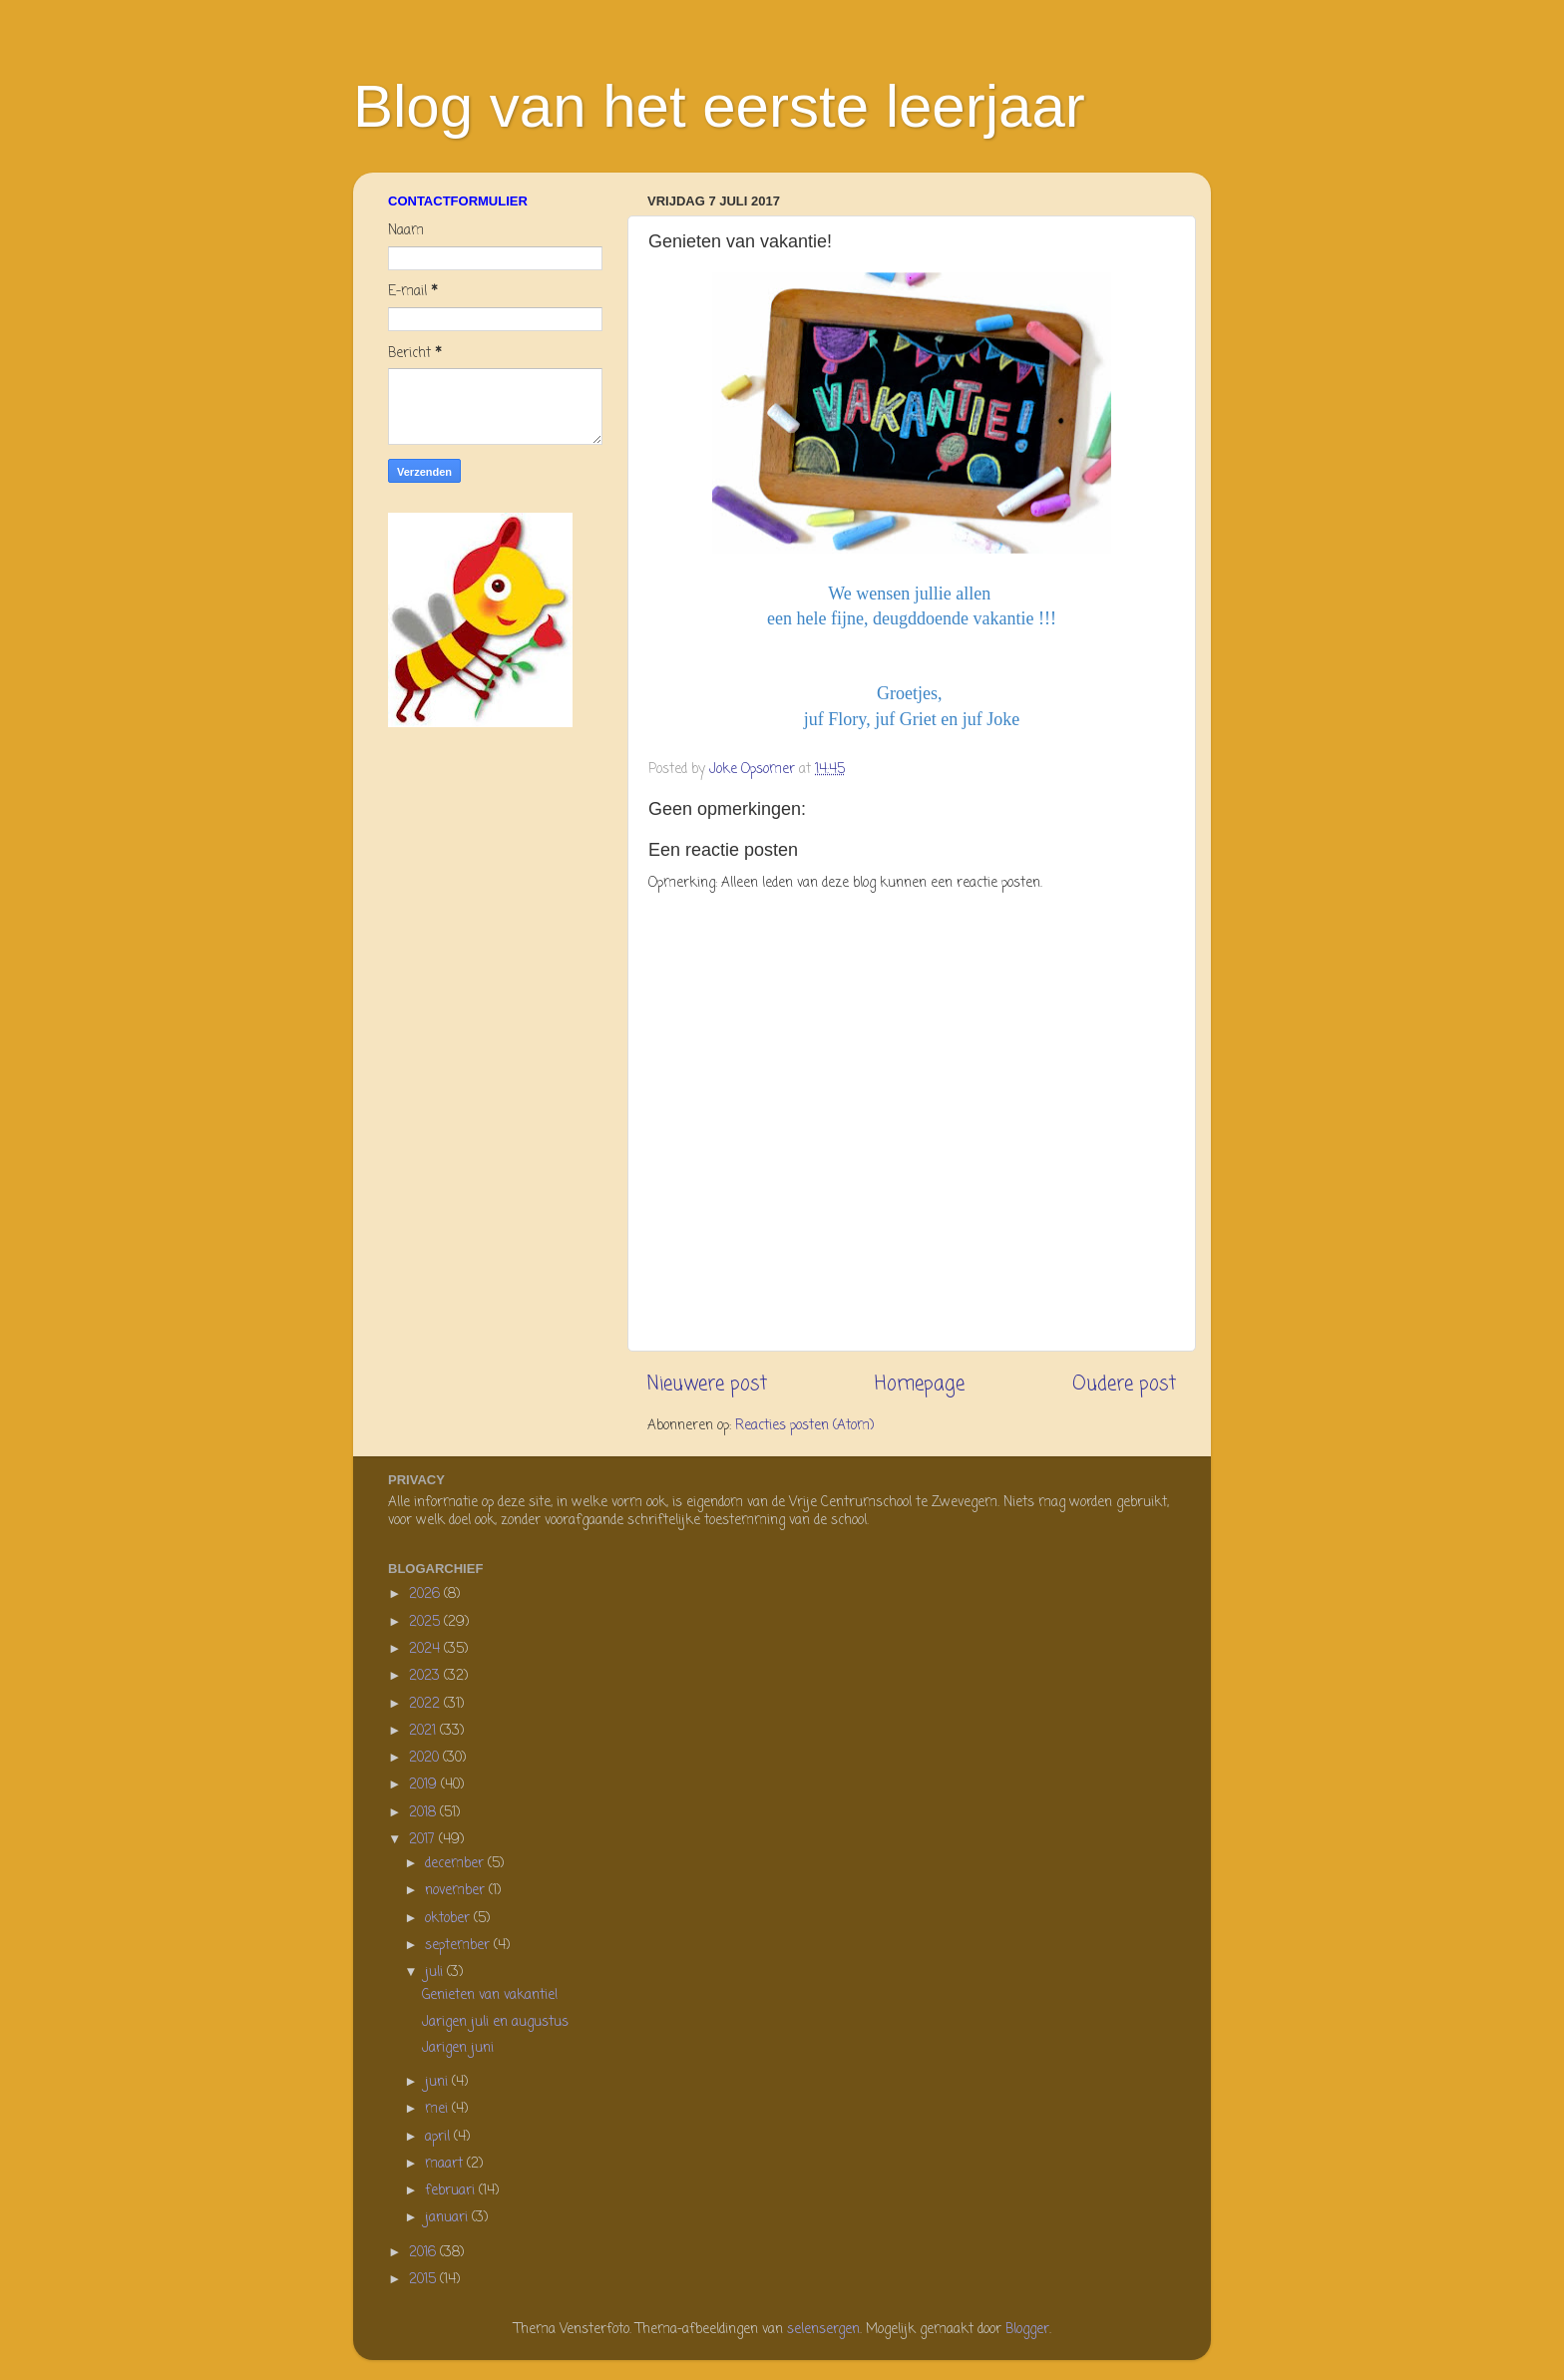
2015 (424, 2279)
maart (446, 2164)
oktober (449, 1918)
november (457, 1890)
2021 (424, 1731)
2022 (426, 1704)
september (459, 1945)
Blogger (1027, 2329)
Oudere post (1124, 1384)
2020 (426, 1758)
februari (452, 2191)
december (456, 1863)
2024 (426, 1649)
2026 (426, 1594)
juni (438, 2082)
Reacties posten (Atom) (804, 1425)
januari (448, 2217)
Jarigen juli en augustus (495, 2022)
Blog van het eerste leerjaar (719, 106)
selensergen (823, 2329)
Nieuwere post (707, 1384)
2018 (424, 1812)
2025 (426, 1622)
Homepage (920, 1384)
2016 (424, 2252)
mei (438, 2109)
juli (436, 1972)
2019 (425, 1785)
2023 (426, 1676)
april (439, 2137)
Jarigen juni (458, 2048)
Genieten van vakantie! (490, 1995)
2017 (424, 1839)
